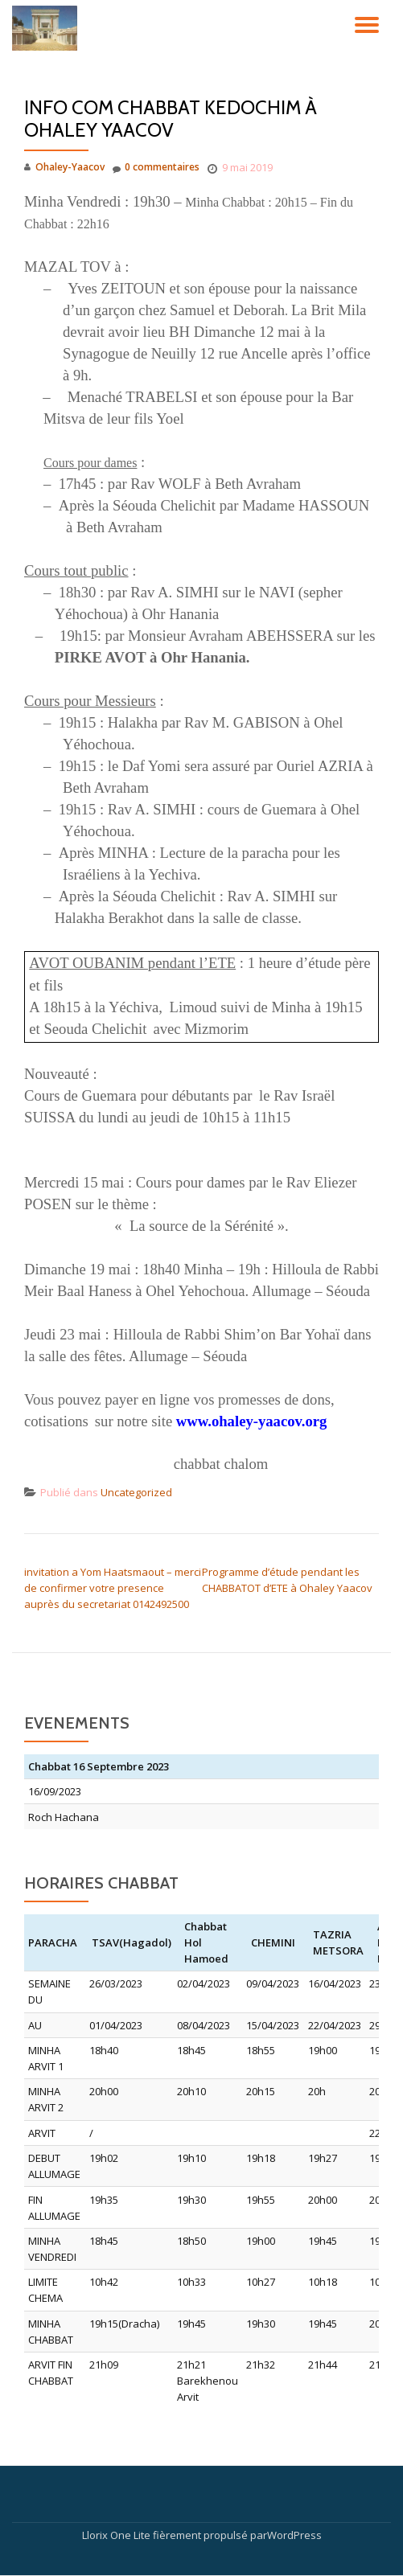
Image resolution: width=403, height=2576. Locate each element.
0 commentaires (156, 167)
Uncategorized (136, 1492)
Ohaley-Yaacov (70, 167)
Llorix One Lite (117, 2535)
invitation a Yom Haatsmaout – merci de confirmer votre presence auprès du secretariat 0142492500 (112, 1588)
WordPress (294, 2535)
